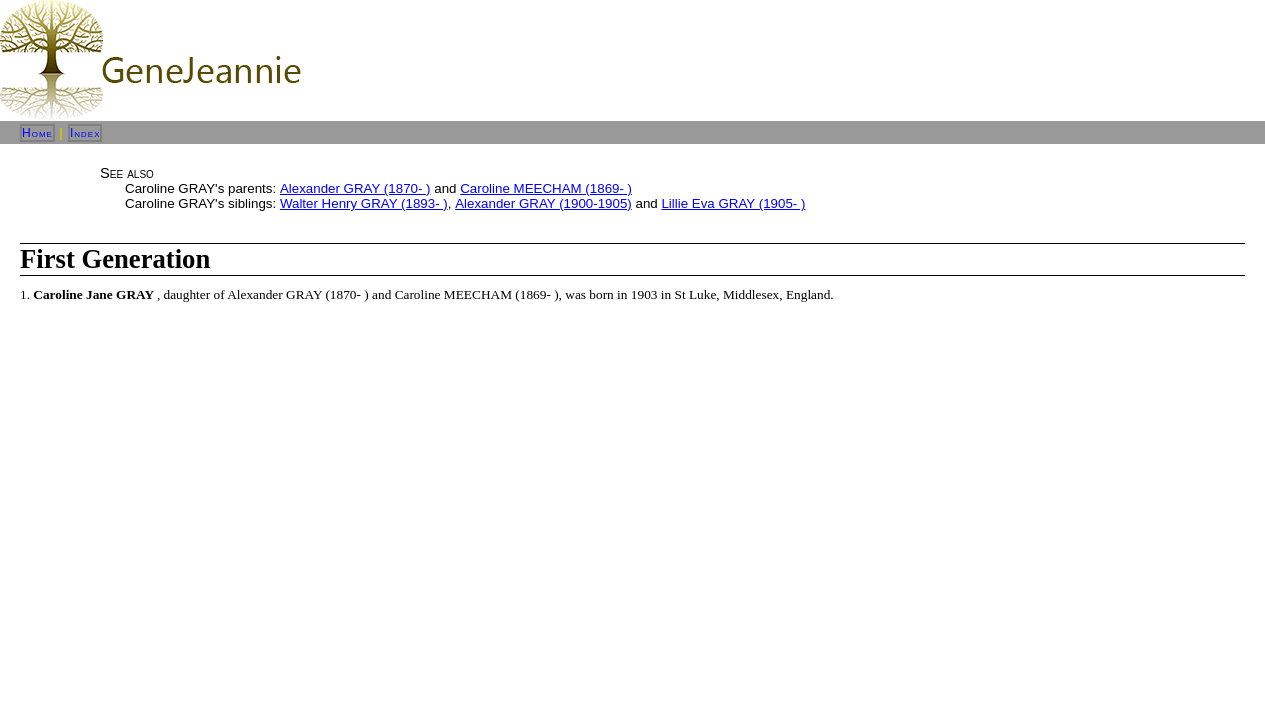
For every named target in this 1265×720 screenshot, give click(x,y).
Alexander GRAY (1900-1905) (543, 203)
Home (37, 133)
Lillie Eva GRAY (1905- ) (733, 203)
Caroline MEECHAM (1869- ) (546, 188)
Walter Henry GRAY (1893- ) (364, 203)
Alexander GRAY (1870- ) (355, 188)
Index (85, 133)
